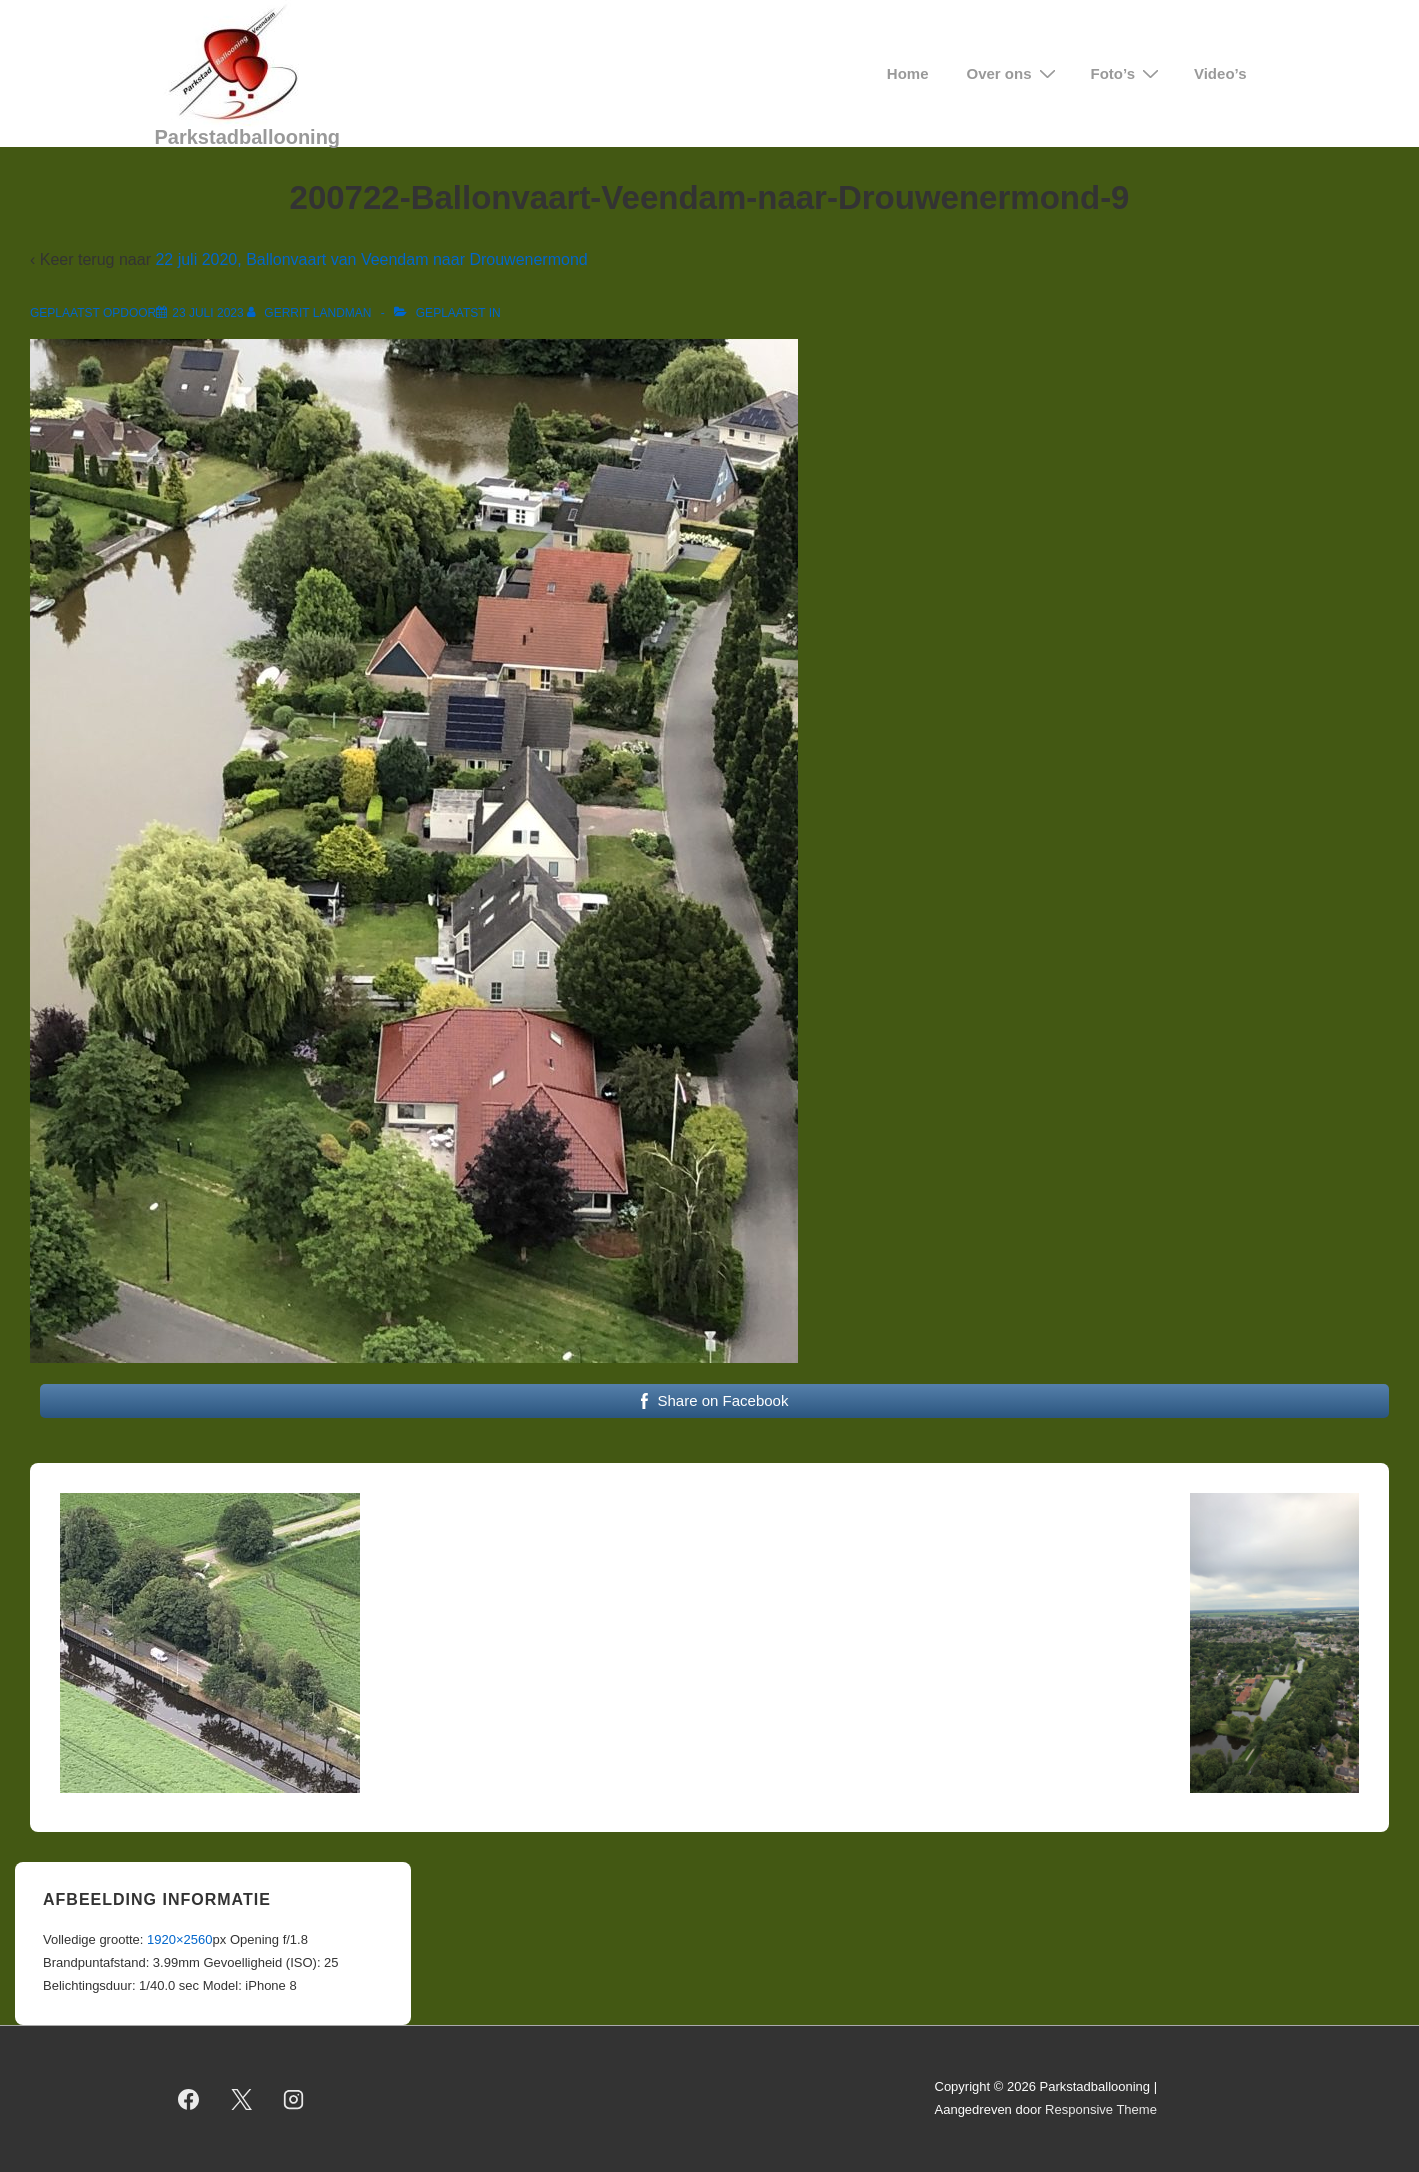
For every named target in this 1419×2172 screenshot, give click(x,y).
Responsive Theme (1101, 2109)
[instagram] (294, 2099)
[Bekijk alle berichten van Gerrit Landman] (311, 313)
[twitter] (241, 2099)
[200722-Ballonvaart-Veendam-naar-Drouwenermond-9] (207, 313)
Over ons (1014, 73)
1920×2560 (179, 1939)
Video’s (1220, 73)
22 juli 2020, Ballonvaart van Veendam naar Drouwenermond (371, 259)
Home (908, 73)
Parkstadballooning (248, 137)
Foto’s (1127, 73)
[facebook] (189, 2099)
